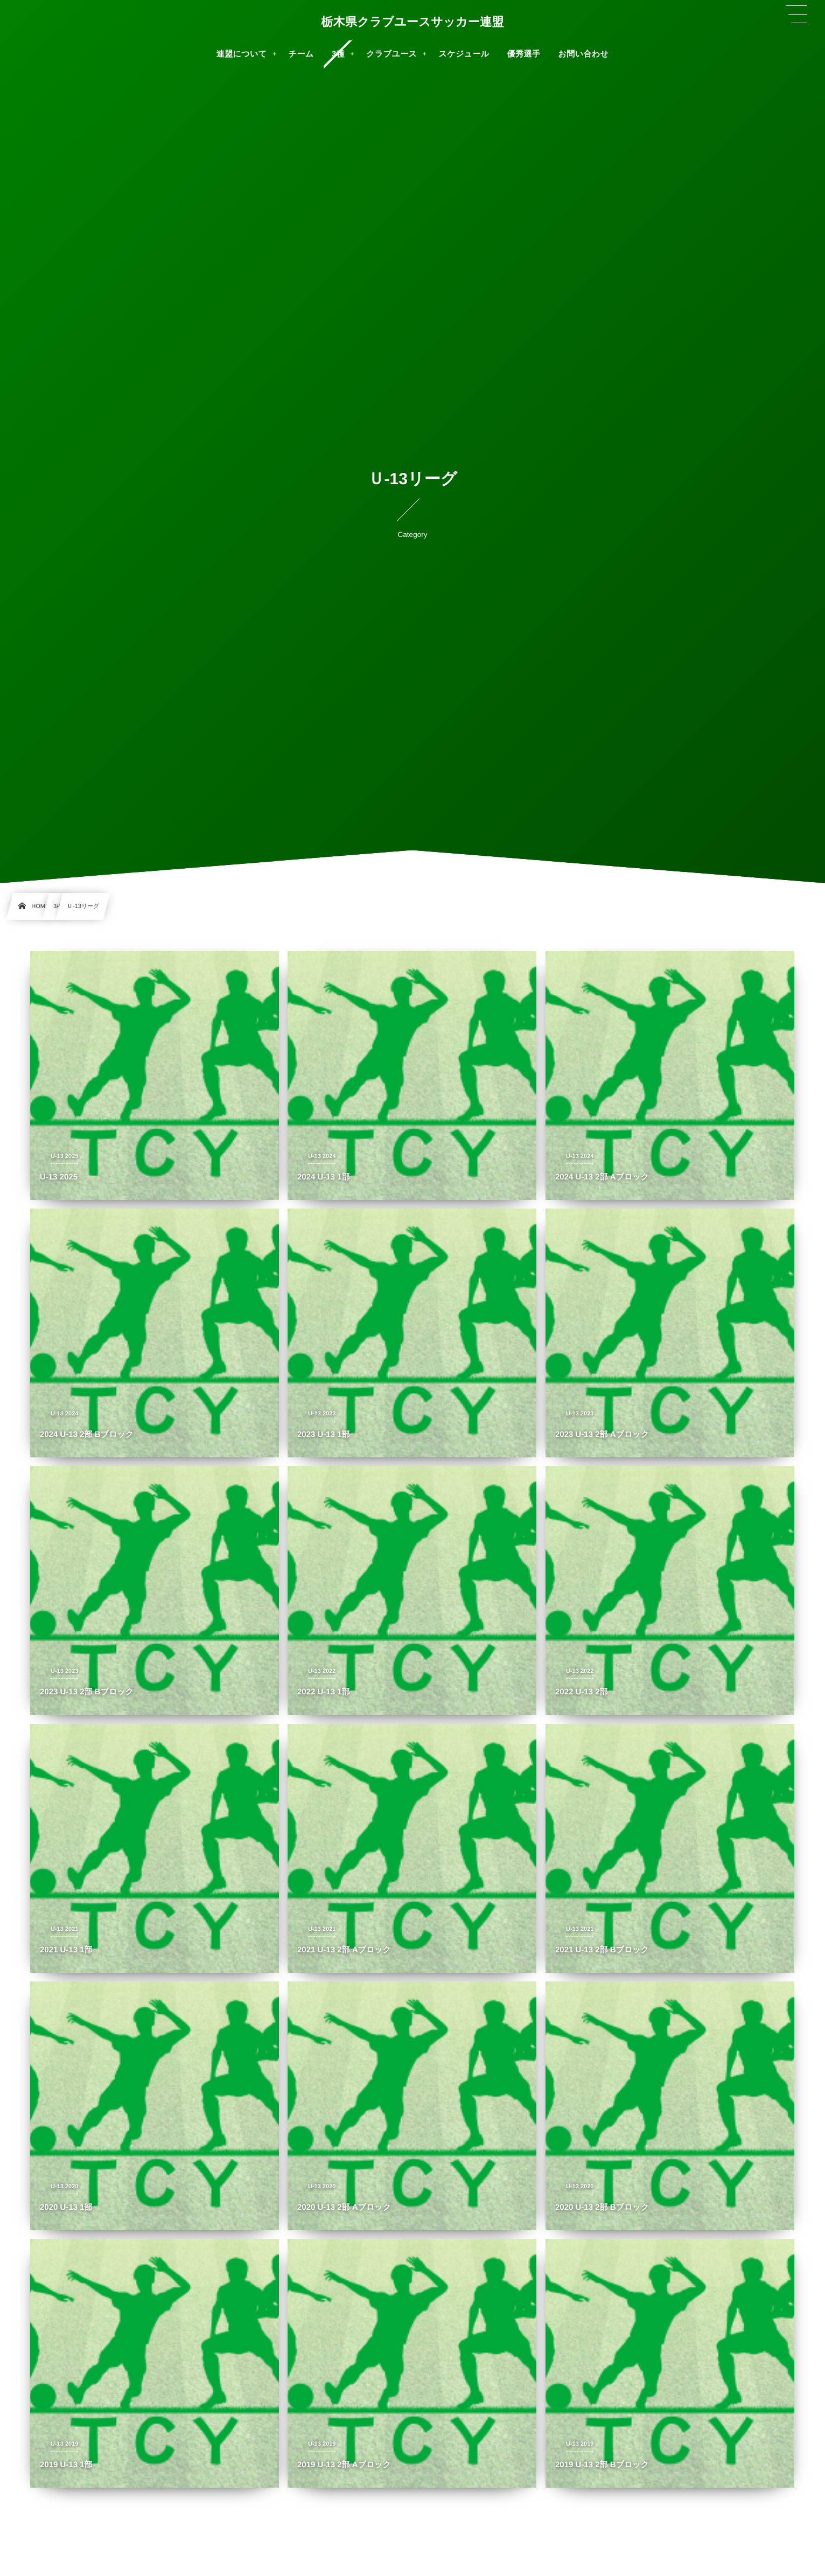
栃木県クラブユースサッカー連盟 (412, 22)
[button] (796, 14)
